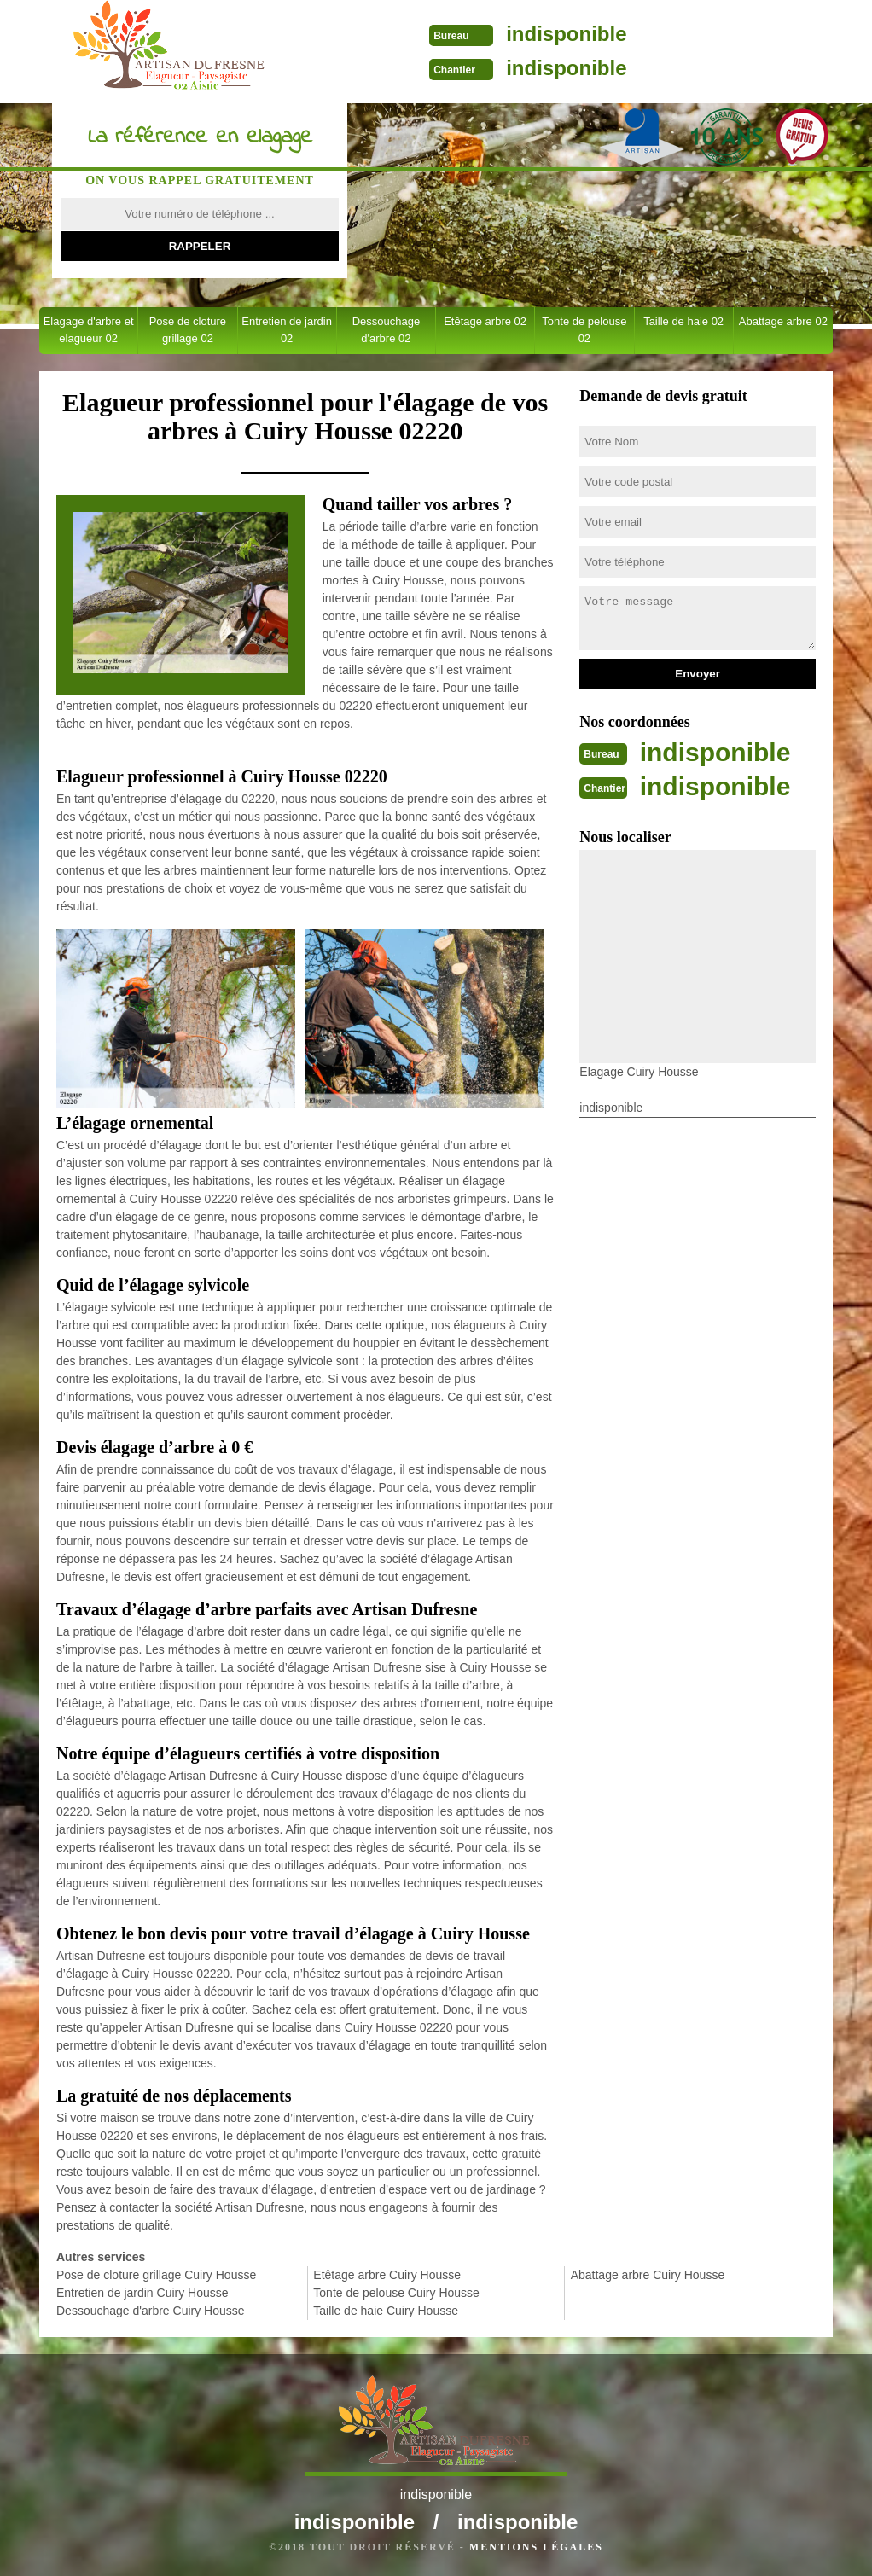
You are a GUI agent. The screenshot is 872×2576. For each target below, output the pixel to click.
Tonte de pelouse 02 (584, 330)
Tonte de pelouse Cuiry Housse (396, 2293)
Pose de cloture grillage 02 (187, 330)
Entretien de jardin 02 (286, 330)
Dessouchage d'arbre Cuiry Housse (150, 2310)
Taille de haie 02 (683, 321)
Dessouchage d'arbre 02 (386, 330)
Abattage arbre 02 (783, 321)
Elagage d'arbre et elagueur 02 (89, 330)
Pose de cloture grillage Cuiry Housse (156, 2275)
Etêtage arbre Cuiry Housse (387, 2275)
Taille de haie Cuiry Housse (385, 2310)
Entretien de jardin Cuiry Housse (142, 2293)
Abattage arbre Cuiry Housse (648, 2275)
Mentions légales (536, 2547)
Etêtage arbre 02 (485, 321)
